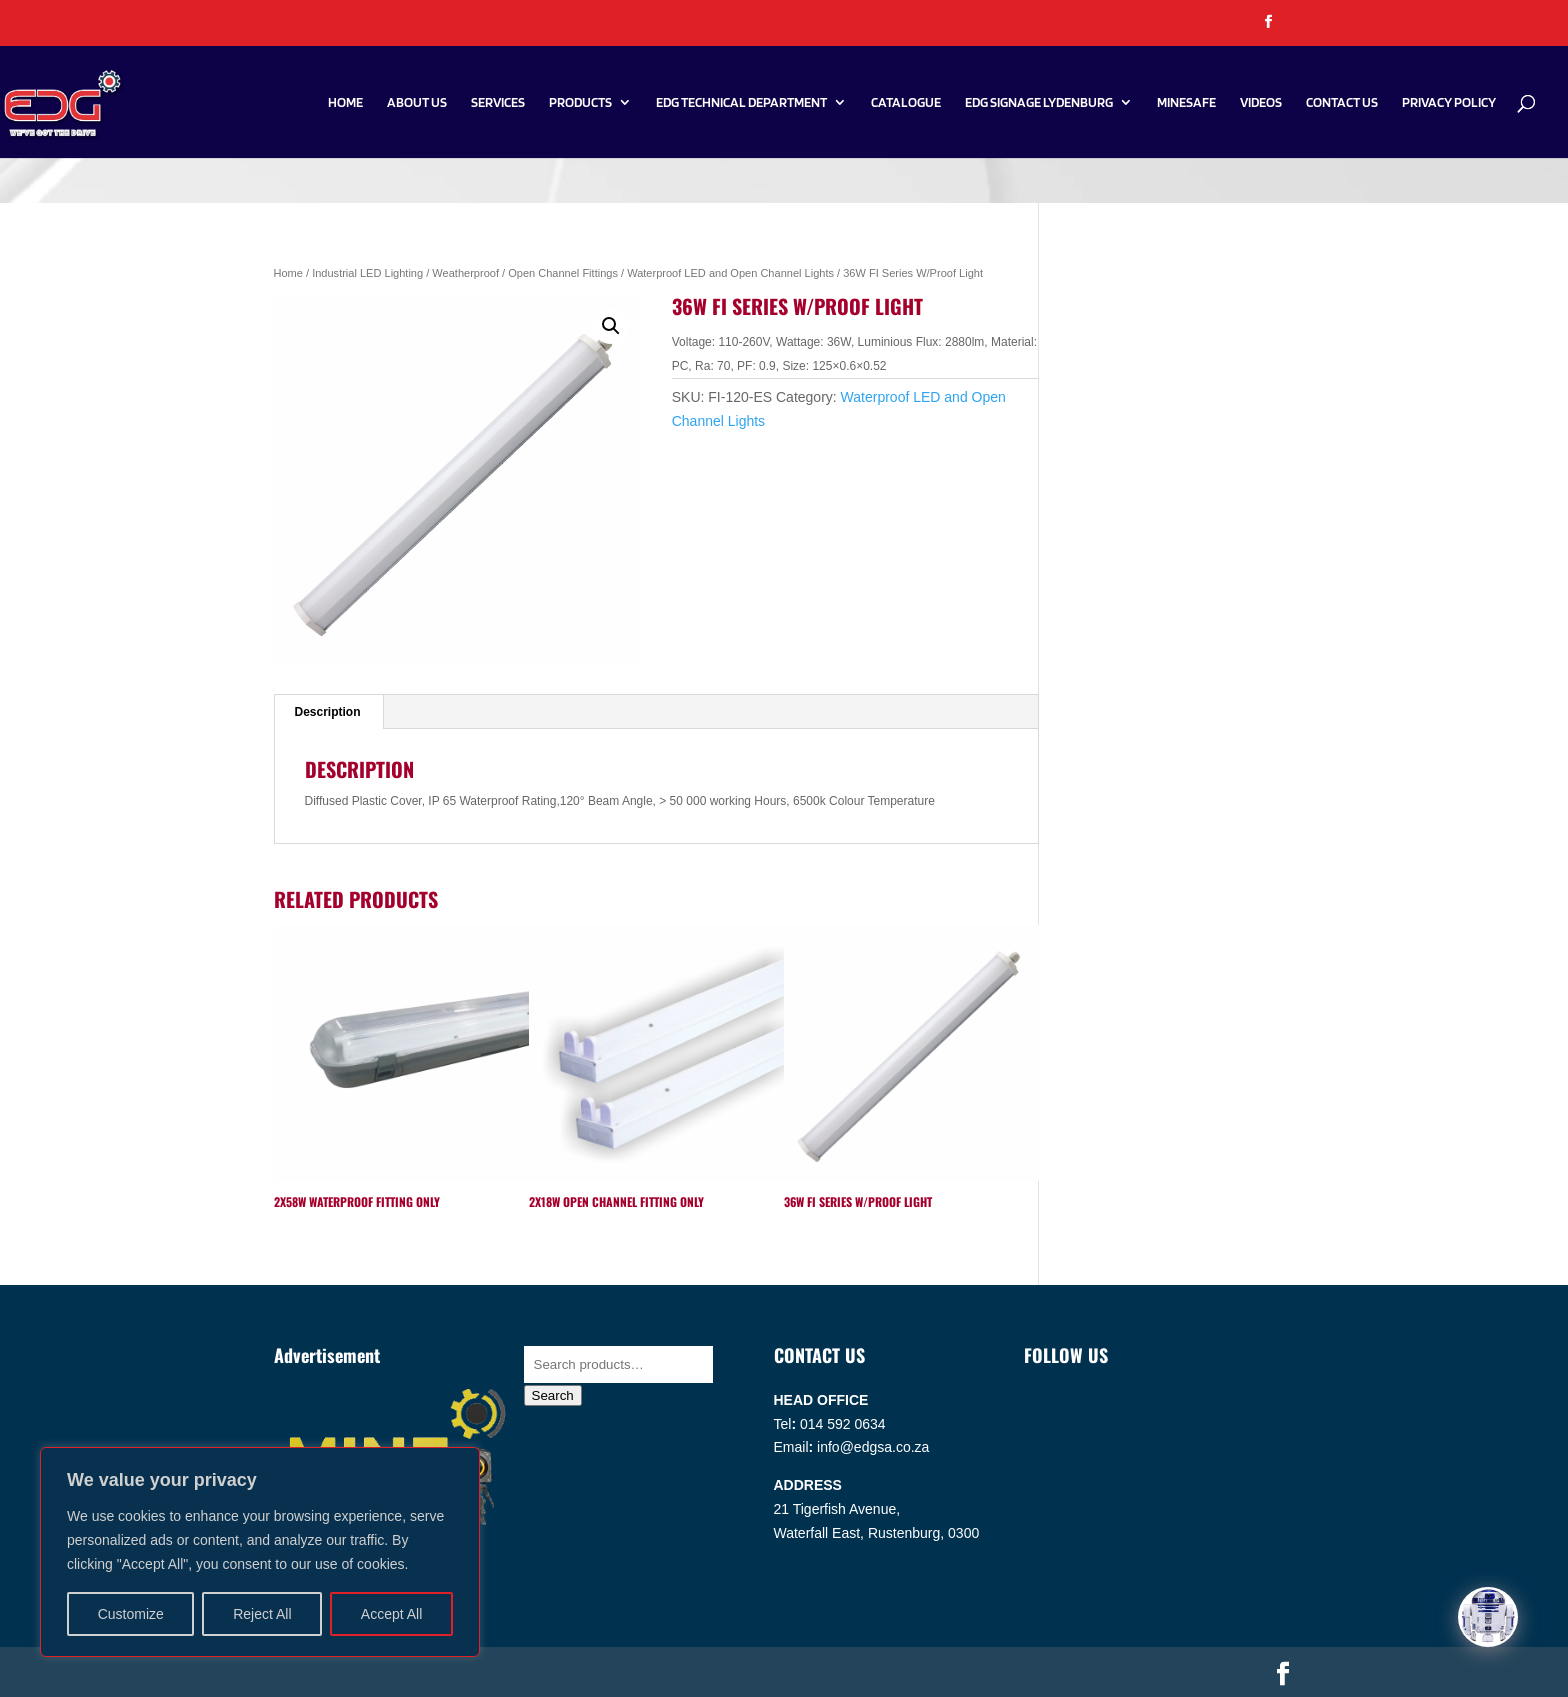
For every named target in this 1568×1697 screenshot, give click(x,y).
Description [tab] (328, 712)
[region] (260, 1552)
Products (580, 102)
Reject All (262, 1614)
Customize (131, 1614)
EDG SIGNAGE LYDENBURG (1039, 102)
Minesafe (1186, 102)
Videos (1261, 102)
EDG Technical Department (741, 102)
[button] (611, 326)
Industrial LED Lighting (367, 273)
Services (498, 102)
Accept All (391, 1614)
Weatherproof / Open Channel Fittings (525, 273)
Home (345, 102)
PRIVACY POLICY (1449, 102)
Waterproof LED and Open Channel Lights (730, 273)
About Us (417, 102)
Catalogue (906, 102)
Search (553, 1395)
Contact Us (1342, 102)
